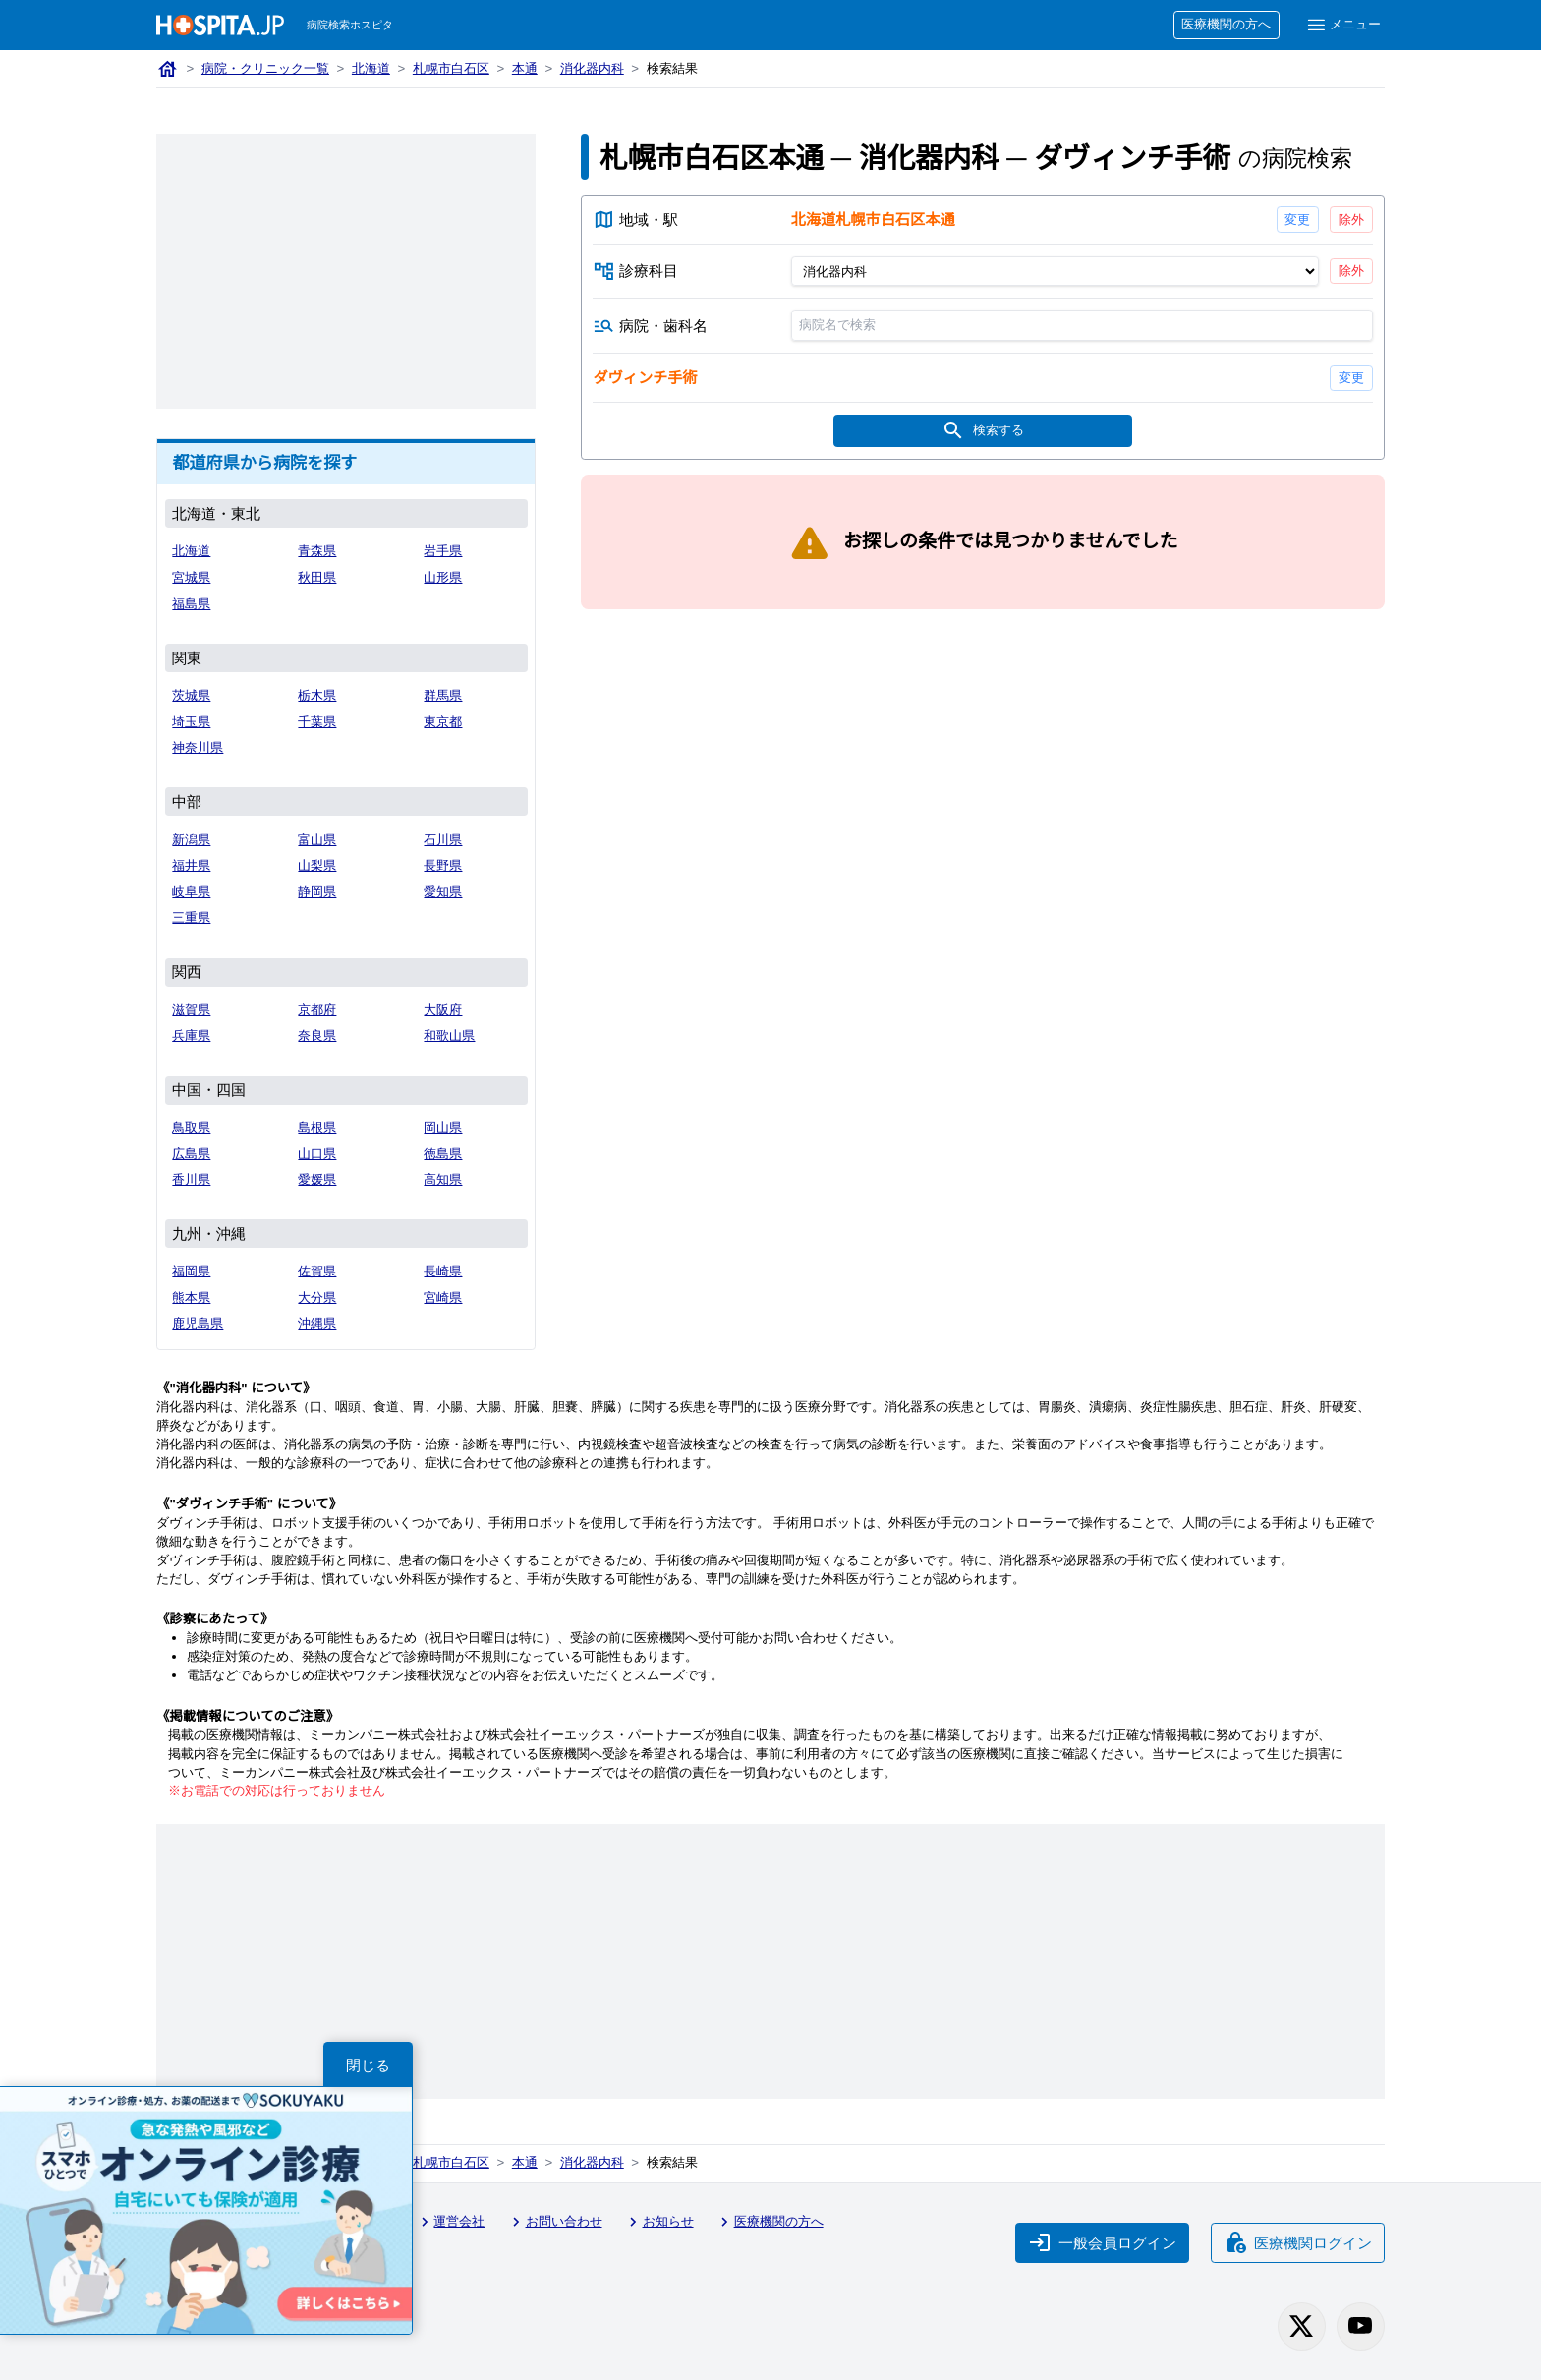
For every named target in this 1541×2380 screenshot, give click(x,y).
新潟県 (191, 839)
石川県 (443, 839)
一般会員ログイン (1102, 2242)
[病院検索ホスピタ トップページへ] (220, 25)
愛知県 (443, 891)
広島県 (191, 1153)
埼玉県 (191, 721)
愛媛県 (317, 1179)
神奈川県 (197, 747)
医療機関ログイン (1298, 2242)
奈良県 (317, 1035)
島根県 (317, 1127)
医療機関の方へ (1226, 24)
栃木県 (317, 695)
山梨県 (317, 865)
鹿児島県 (197, 1323)
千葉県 (317, 721)
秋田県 (317, 577)
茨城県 (191, 695)
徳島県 (443, 1153)
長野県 (443, 865)
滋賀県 (191, 1009)
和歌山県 (449, 1035)
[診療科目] (1054, 271)
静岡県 (317, 891)
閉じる (368, 2065)
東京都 (443, 721)
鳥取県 (191, 1127)
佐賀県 (317, 1271)
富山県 (317, 839)
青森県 (317, 550)
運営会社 (450, 2222)
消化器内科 (592, 68)
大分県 (317, 1297)
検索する (983, 431)
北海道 (371, 68)
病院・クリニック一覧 (265, 68)
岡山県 (443, 1127)
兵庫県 (191, 1035)
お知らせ (658, 2222)
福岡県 (191, 1271)
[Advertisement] (346, 271)
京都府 (317, 1009)
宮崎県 (443, 1297)
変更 (1297, 219)
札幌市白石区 (451, 68)
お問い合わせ (554, 2222)
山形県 (443, 577)
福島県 (191, 603)
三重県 (191, 917)
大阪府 (443, 1009)
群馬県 (443, 695)
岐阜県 (191, 891)
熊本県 (191, 1297)
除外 (1351, 219)
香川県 (191, 1179)
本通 (525, 68)
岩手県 (443, 550)
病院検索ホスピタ (350, 24)
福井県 (191, 865)
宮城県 (191, 577)
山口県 (317, 1153)
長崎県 (443, 1271)
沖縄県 (317, 1323)
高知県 (443, 1179)
